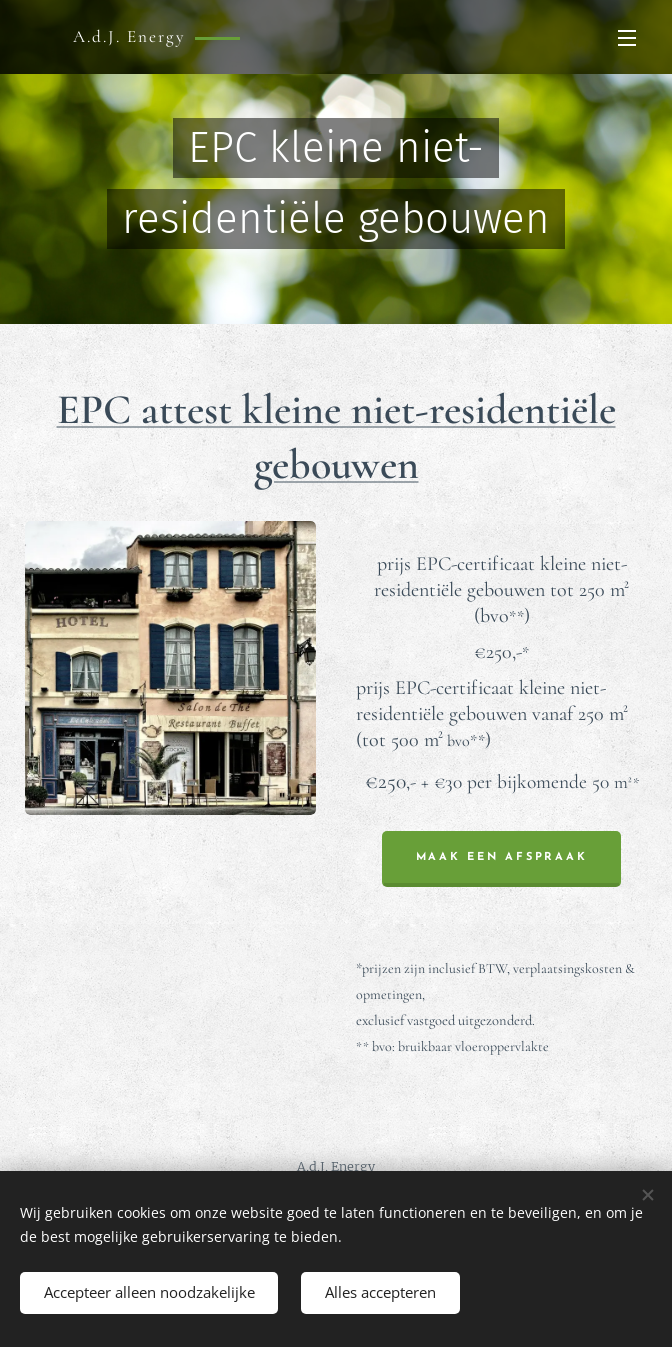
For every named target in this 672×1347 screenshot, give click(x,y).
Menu (627, 38)
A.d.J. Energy (336, 1166)
